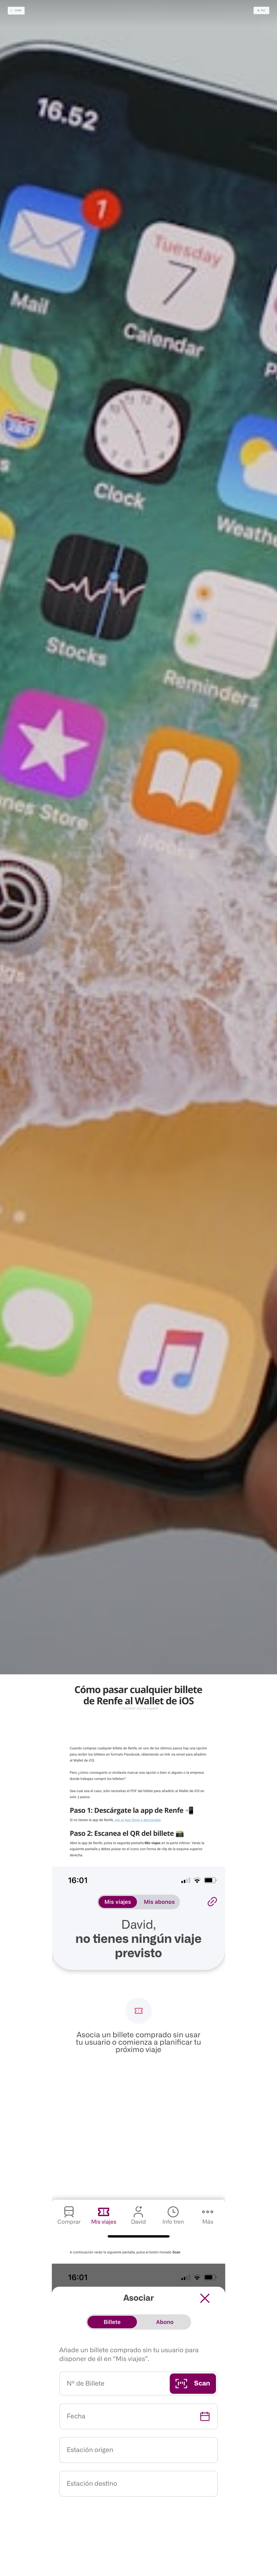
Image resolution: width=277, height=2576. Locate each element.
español (152, 1708)
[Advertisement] (138, 1733)
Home (18, 10)
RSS (263, 10)
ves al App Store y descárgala (138, 1820)
